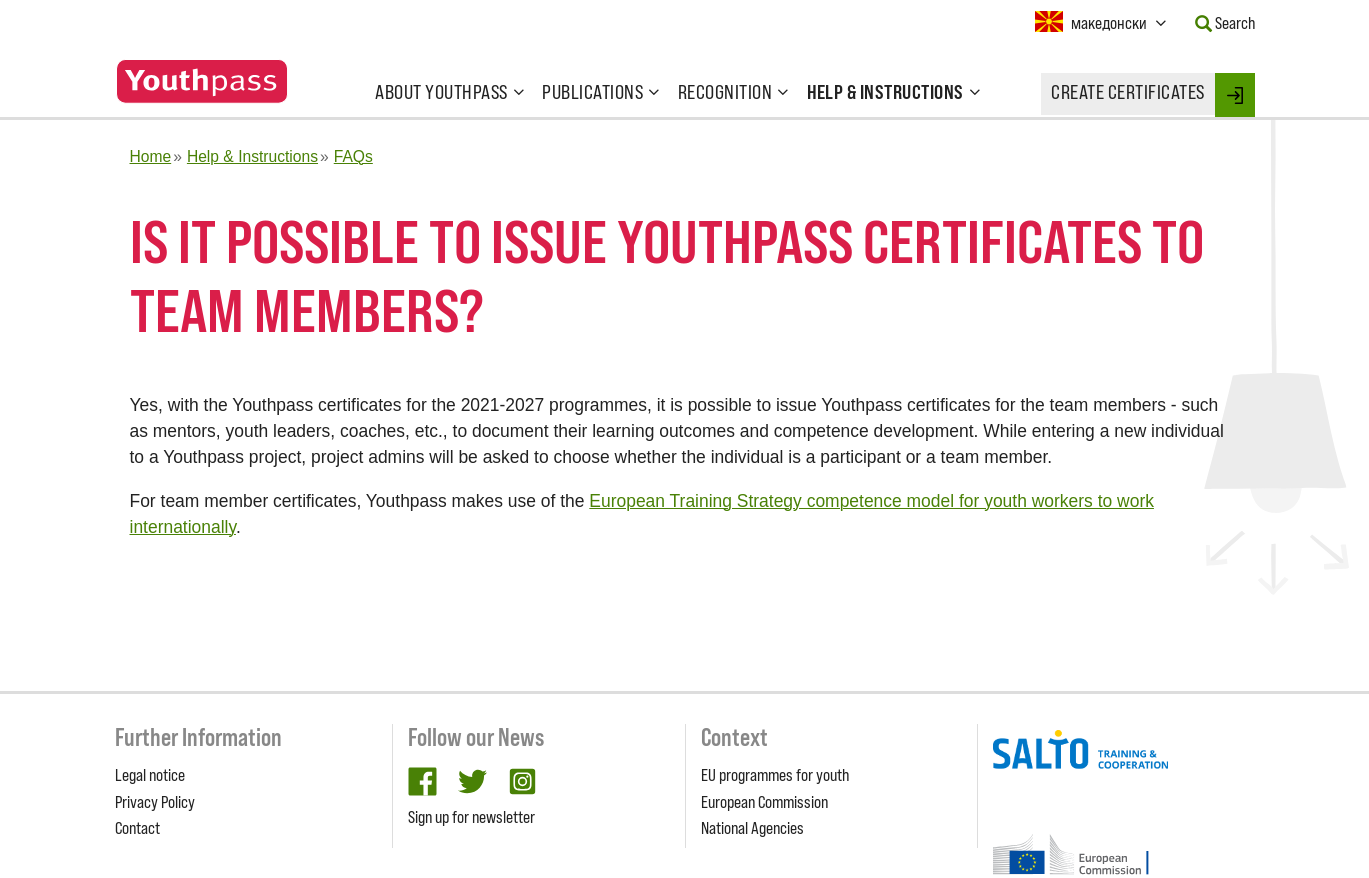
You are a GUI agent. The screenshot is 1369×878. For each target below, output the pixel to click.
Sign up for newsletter (471, 817)
